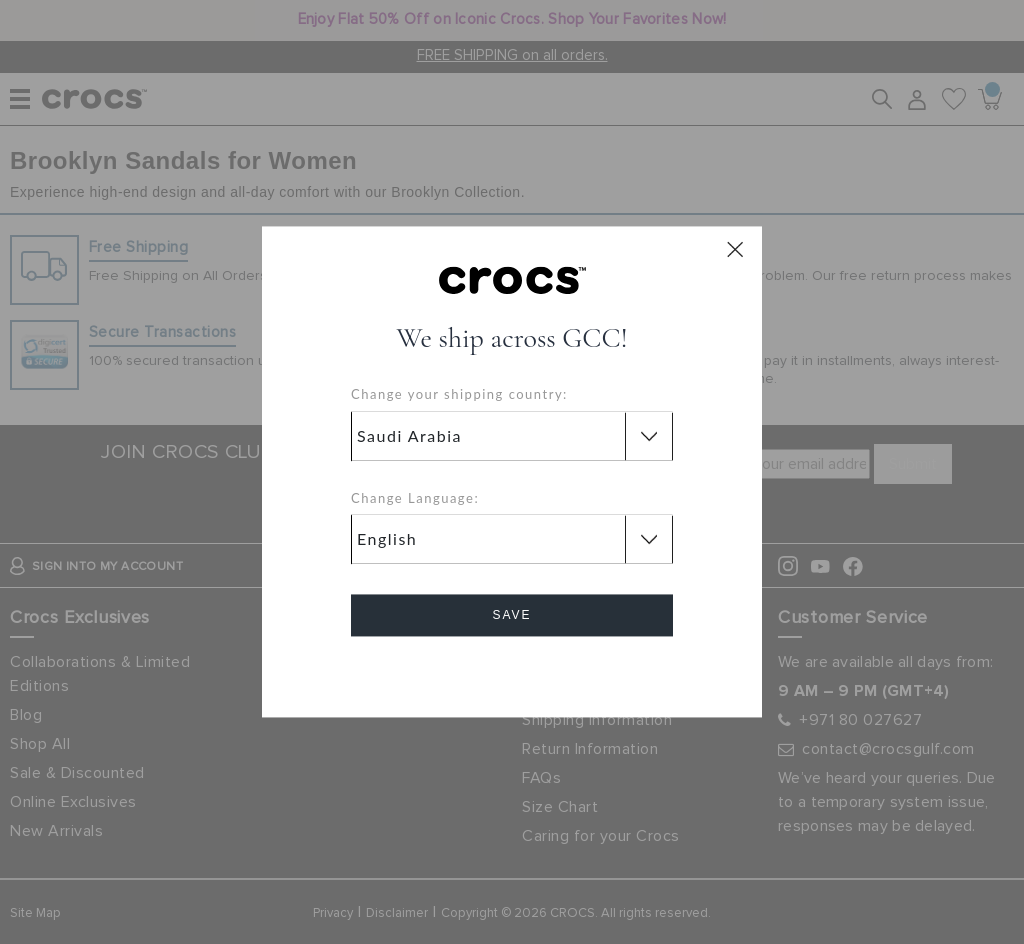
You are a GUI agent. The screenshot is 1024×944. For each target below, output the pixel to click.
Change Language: (415, 498)
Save (511, 616)
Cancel (512, 672)
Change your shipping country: (459, 395)
